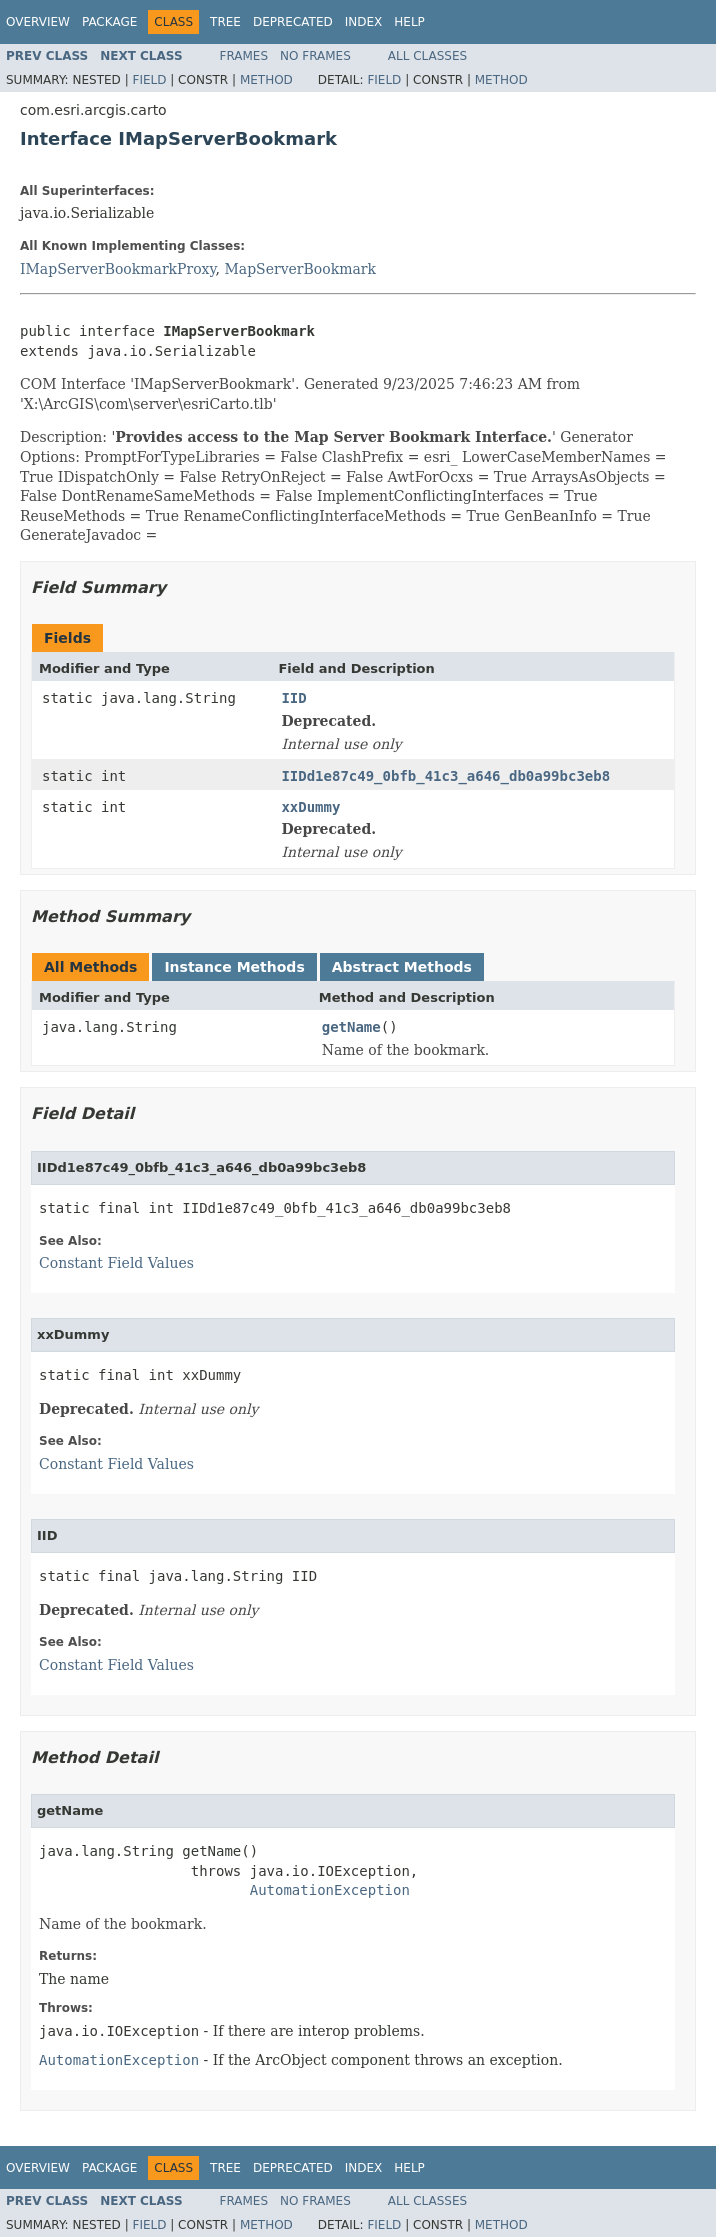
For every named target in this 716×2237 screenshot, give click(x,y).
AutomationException (330, 1890)
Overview (38, 22)
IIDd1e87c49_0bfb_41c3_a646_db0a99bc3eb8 (445, 776)
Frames (244, 56)
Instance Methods (234, 967)
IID (293, 698)
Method (266, 80)
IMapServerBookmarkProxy (118, 269)
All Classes (427, 56)
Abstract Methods (402, 967)
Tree (225, 22)
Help (409, 22)
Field (149, 80)
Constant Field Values (116, 1263)
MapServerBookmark (300, 269)
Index (364, 22)
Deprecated (293, 22)
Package (109, 22)
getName (351, 1027)
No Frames (315, 56)
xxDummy (310, 807)
